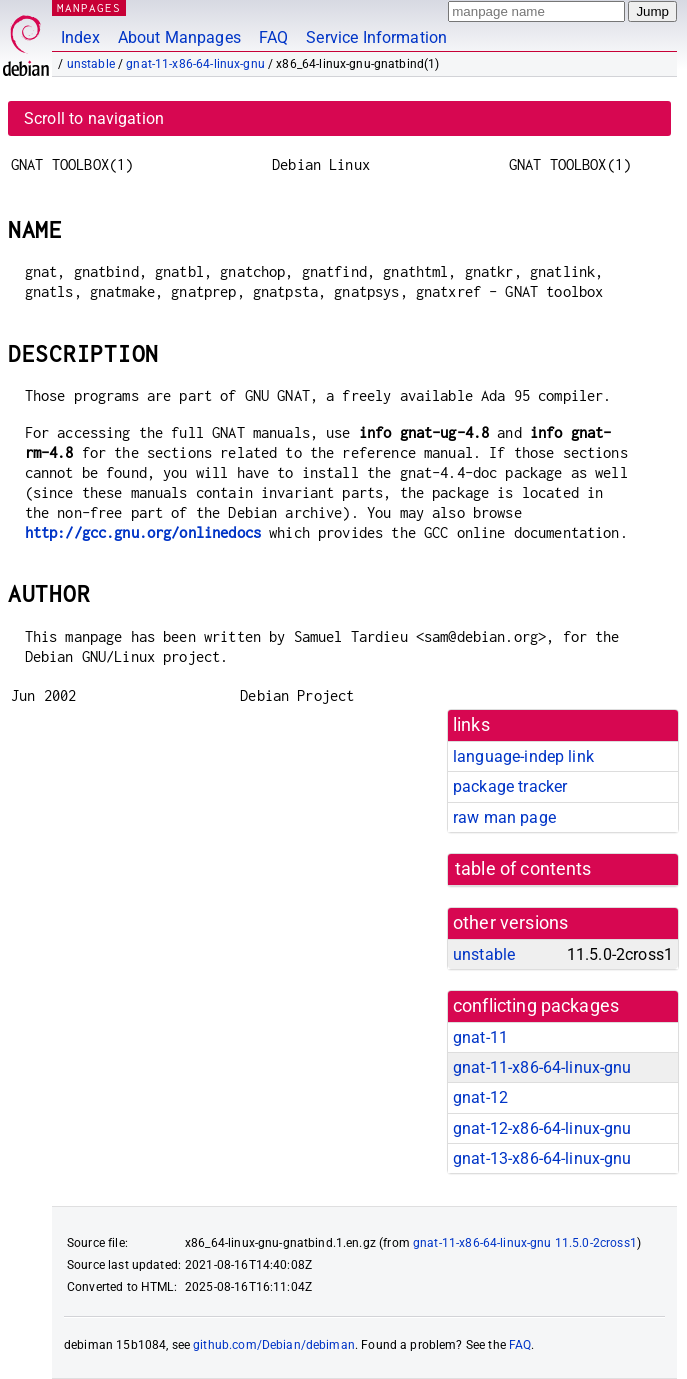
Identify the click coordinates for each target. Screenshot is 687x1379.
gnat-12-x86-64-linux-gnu (542, 1128)
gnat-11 (480, 1037)
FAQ (273, 37)
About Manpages (179, 37)
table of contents (523, 869)
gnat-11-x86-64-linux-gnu (195, 64)
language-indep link (523, 756)
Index (80, 37)
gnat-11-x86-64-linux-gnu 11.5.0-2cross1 (525, 1243)
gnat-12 (480, 1097)
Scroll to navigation (94, 118)
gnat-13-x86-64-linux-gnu (542, 1158)
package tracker (510, 786)
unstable (91, 64)
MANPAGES (89, 7)
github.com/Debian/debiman (274, 1345)
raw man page (504, 817)
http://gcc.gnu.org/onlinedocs (143, 532)
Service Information (376, 37)
